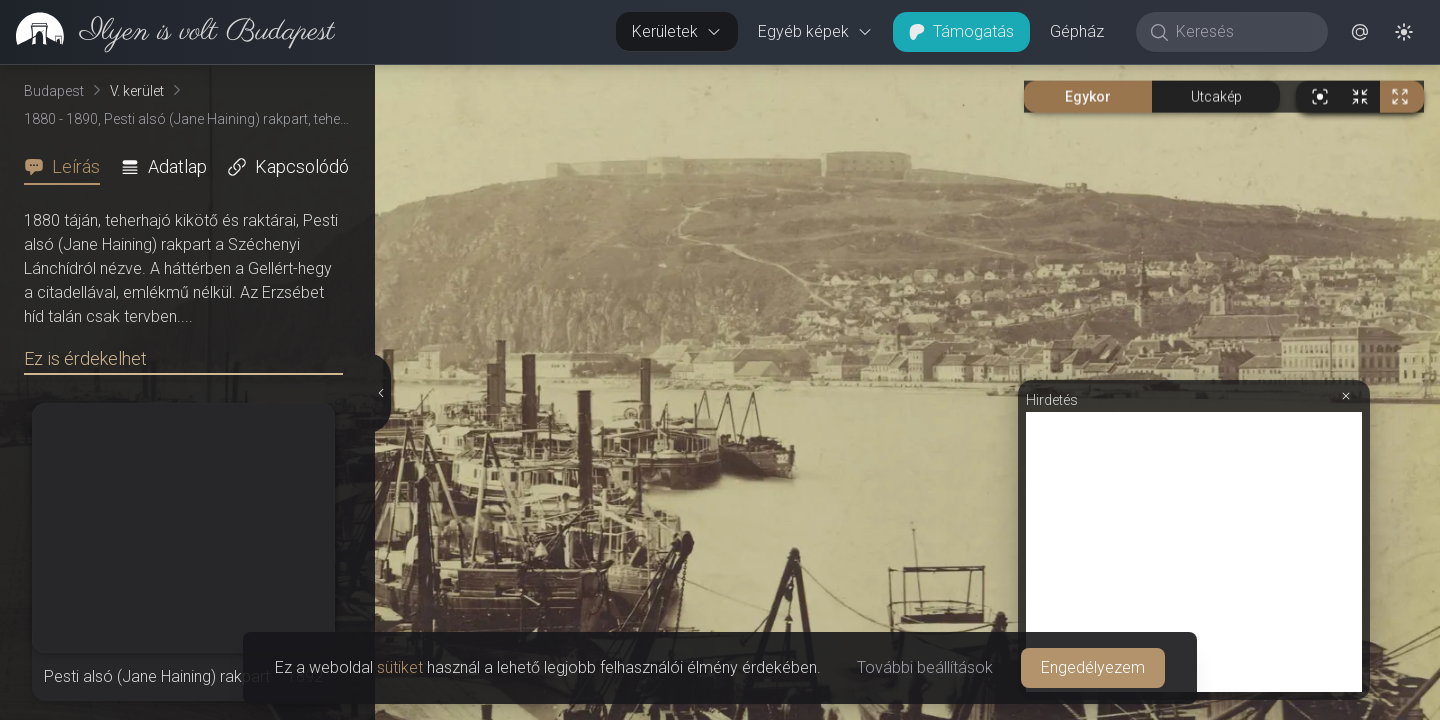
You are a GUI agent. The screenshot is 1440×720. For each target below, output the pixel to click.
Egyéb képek (815, 31)
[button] (1360, 32)
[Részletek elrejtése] (383, 393)
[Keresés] (1242, 32)
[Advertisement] (1194, 552)
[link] (167, 32)
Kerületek (677, 31)
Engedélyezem (1093, 667)
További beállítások (925, 667)
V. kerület (137, 91)
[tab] (68, 167)
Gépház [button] (1077, 31)
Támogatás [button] (961, 31)
